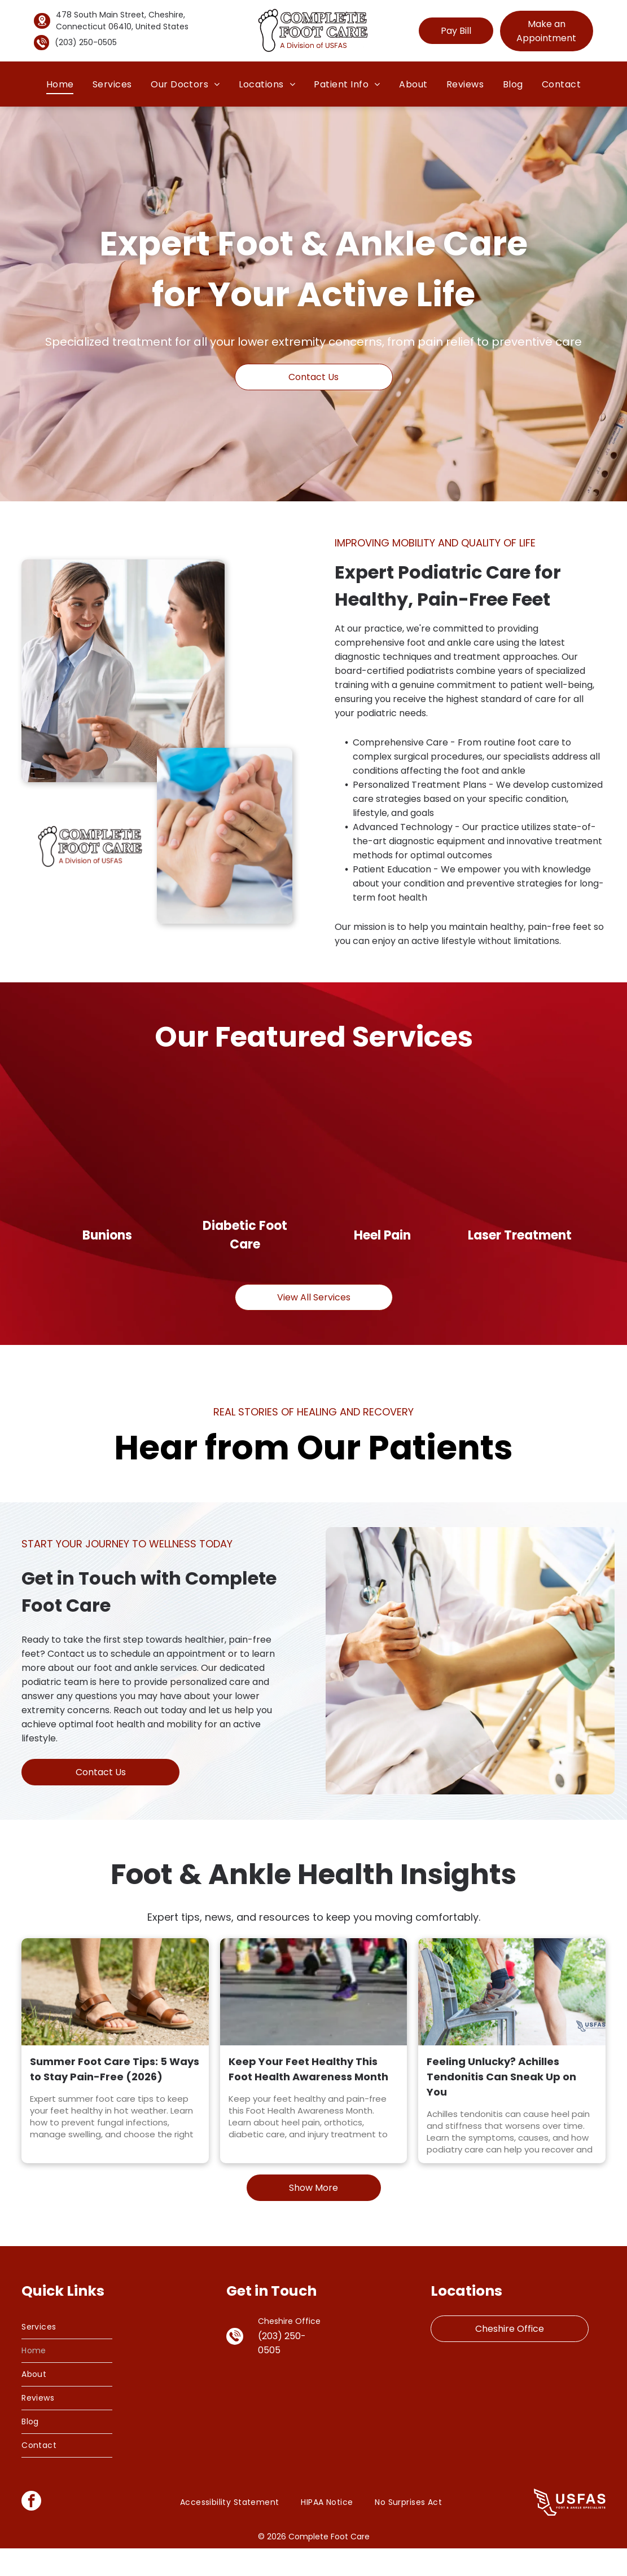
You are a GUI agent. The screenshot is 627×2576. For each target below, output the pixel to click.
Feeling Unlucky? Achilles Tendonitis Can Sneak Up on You (501, 2104)
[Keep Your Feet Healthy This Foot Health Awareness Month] (313, 2019)
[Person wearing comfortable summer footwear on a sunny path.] (115, 2019)
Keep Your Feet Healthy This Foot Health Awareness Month (308, 2096)
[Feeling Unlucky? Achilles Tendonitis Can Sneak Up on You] (512, 2019)
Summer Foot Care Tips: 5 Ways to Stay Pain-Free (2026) (114, 2096)
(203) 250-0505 (86, 42)
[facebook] (31, 2529)
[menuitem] (60, 84)
